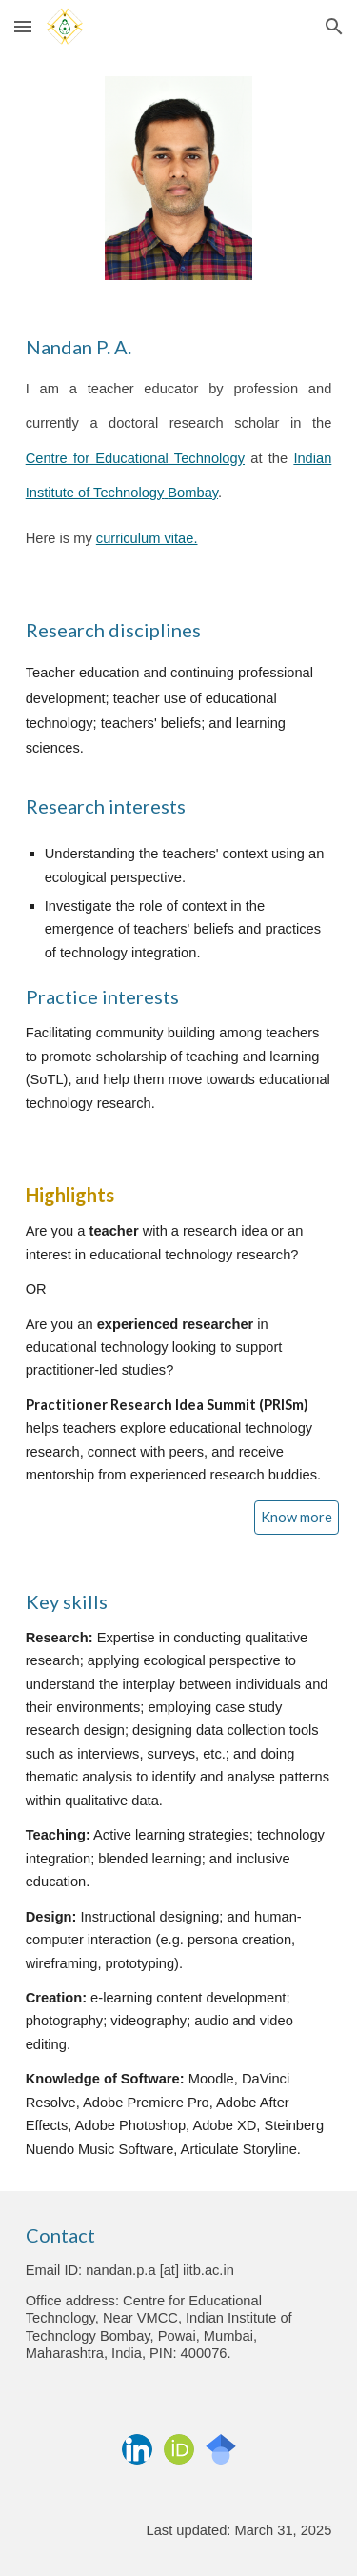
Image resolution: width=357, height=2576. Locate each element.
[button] (23, 26)
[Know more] (296, 1518)
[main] (179, 444)
